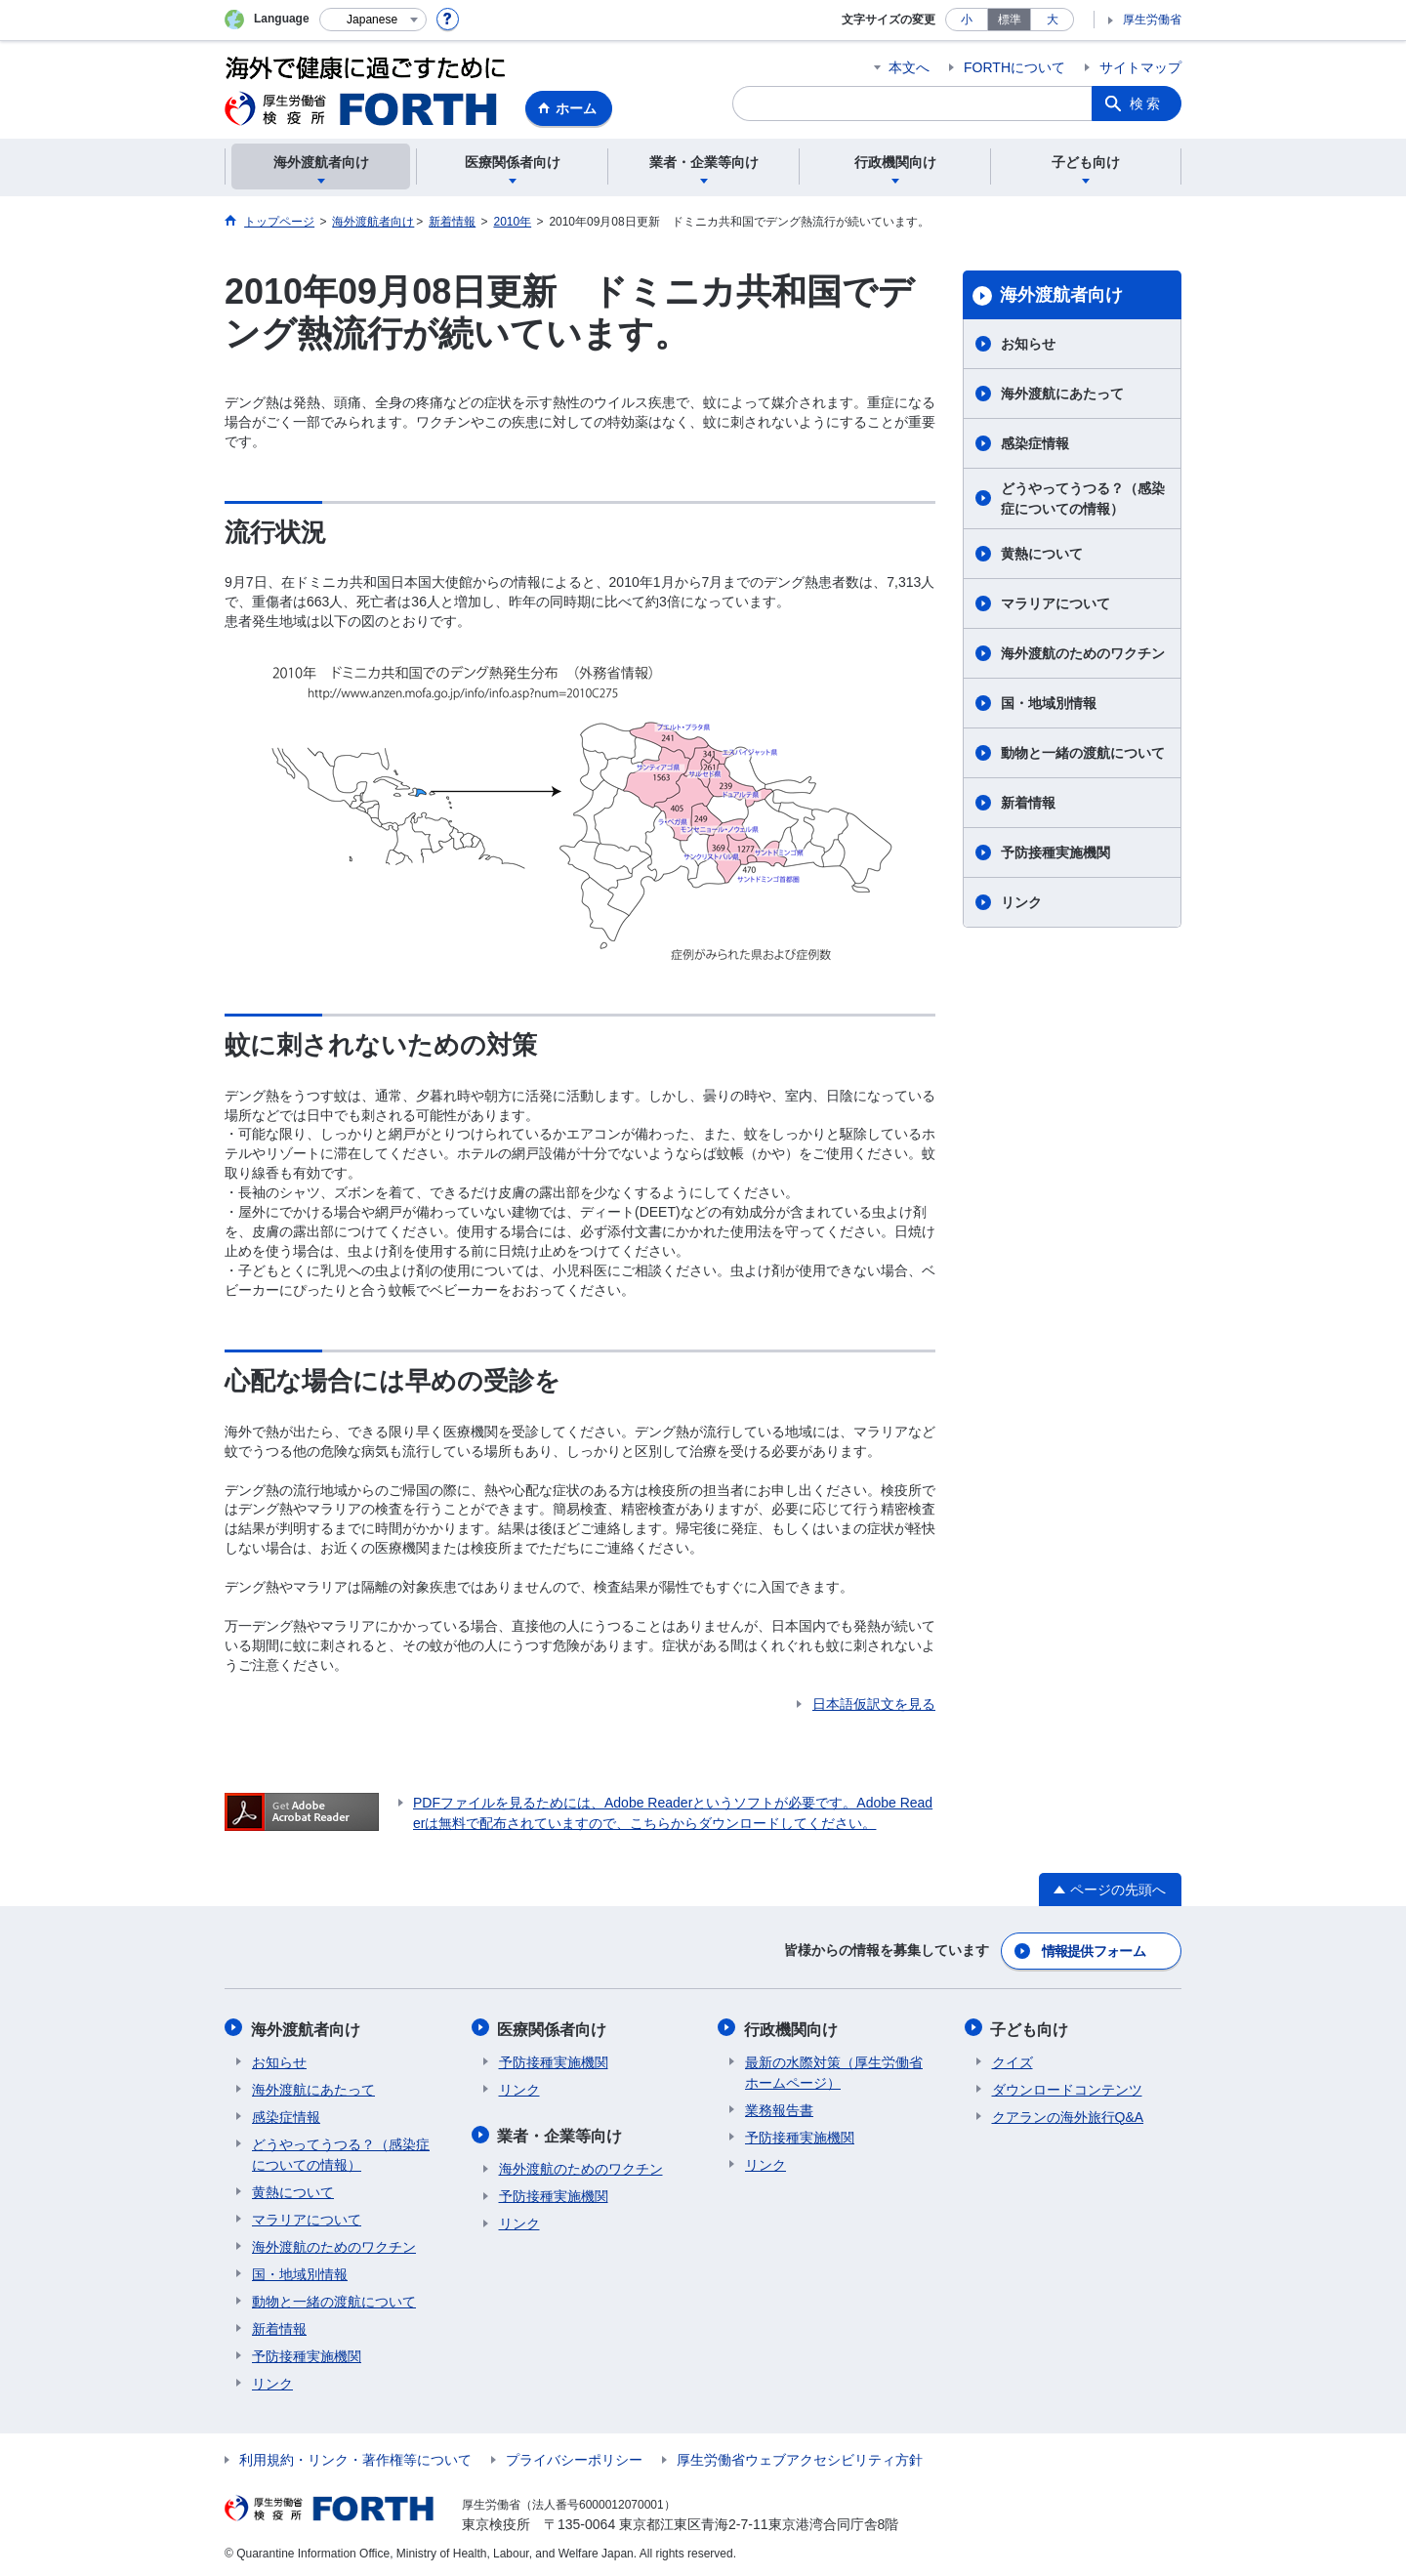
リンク (1021, 902)
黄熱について (1042, 553)
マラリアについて (1055, 603)
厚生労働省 (1152, 19)
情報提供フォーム (1093, 1950)
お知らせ (1028, 344)
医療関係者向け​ (553, 2026)
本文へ (909, 67)
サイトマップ (1140, 67)
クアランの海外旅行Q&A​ (1068, 2114)
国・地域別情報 (1048, 703)
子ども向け (1031, 2026)
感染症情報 (1035, 443)
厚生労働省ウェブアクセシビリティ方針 (800, 2457)
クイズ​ (1012, 2059)
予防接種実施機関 (1055, 852)
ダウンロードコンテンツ (1067, 2087)
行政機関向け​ (792, 2026)
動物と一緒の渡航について (1083, 753)
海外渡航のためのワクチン (1083, 653)
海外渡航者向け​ (1061, 295)
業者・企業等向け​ (561, 2132)
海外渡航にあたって (1062, 393)
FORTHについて (1014, 67)
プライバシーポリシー (574, 2457)
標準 (1009, 19)
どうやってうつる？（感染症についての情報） (1083, 498)
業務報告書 (779, 2107)
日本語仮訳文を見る (873, 1704)
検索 (1146, 103)
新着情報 (1028, 802)
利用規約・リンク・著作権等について (355, 2457)
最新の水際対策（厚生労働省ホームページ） (834, 2070)
